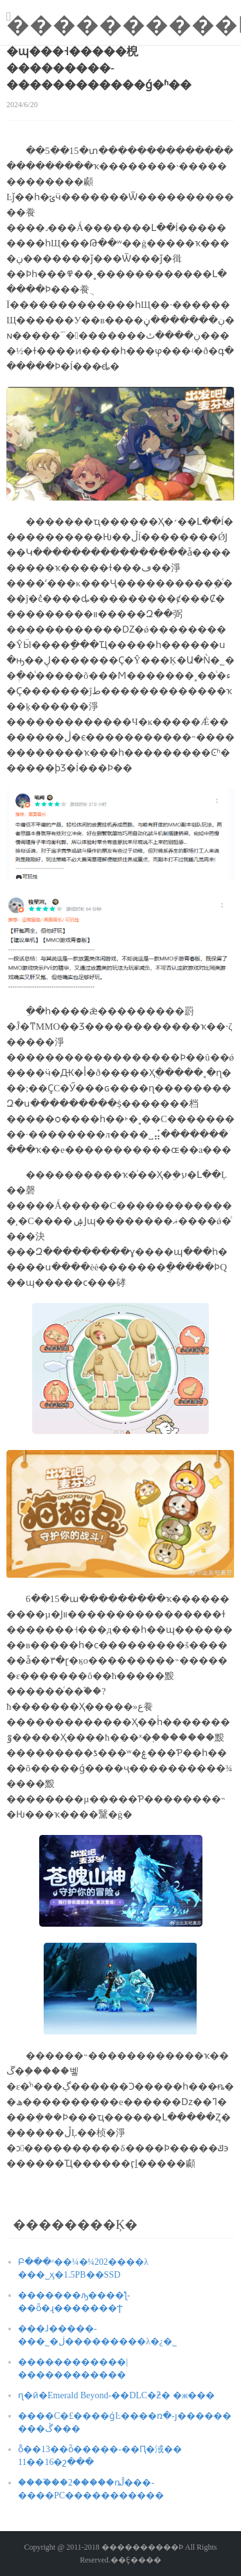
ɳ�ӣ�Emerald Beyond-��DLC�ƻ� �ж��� (116, 2395)
